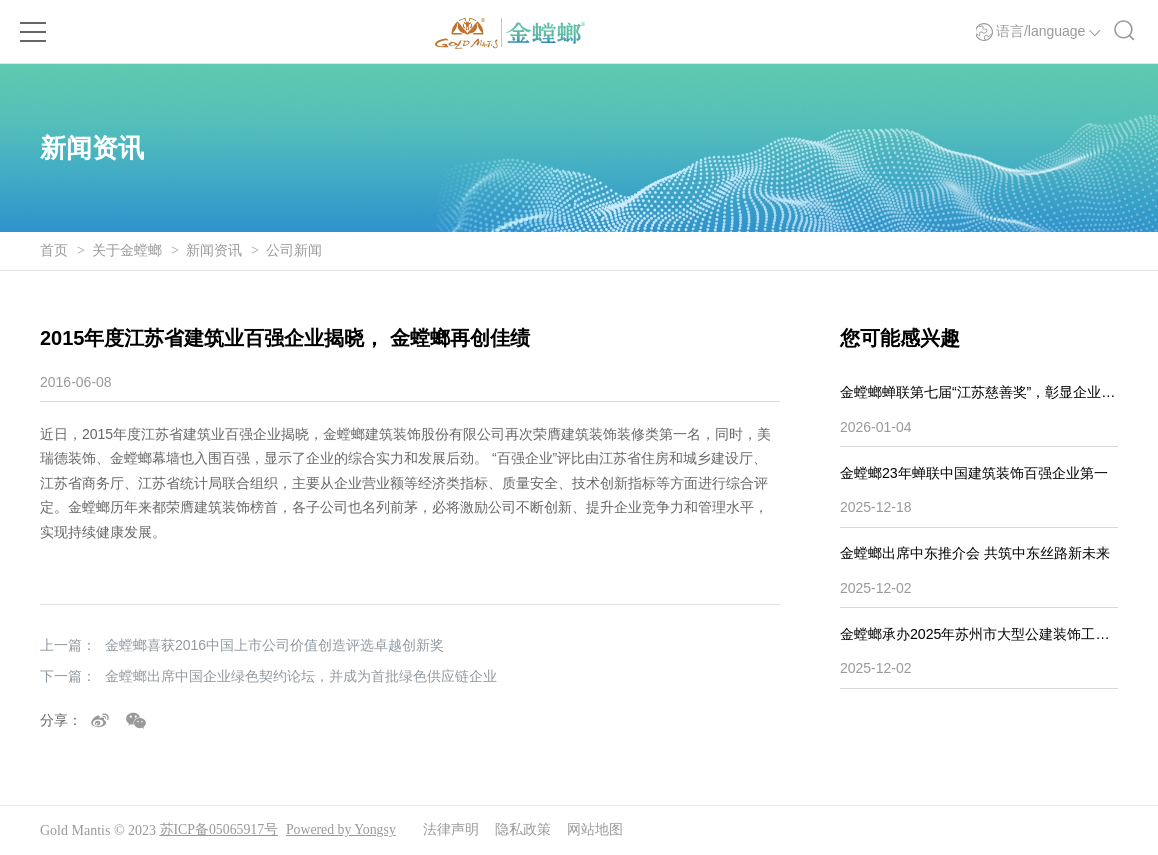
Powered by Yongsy (343, 830)
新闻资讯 (214, 250)
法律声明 (454, 830)
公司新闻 (294, 250)
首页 (54, 250)
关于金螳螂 (127, 250)
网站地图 (598, 830)
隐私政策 (526, 830)
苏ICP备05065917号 (220, 830)
